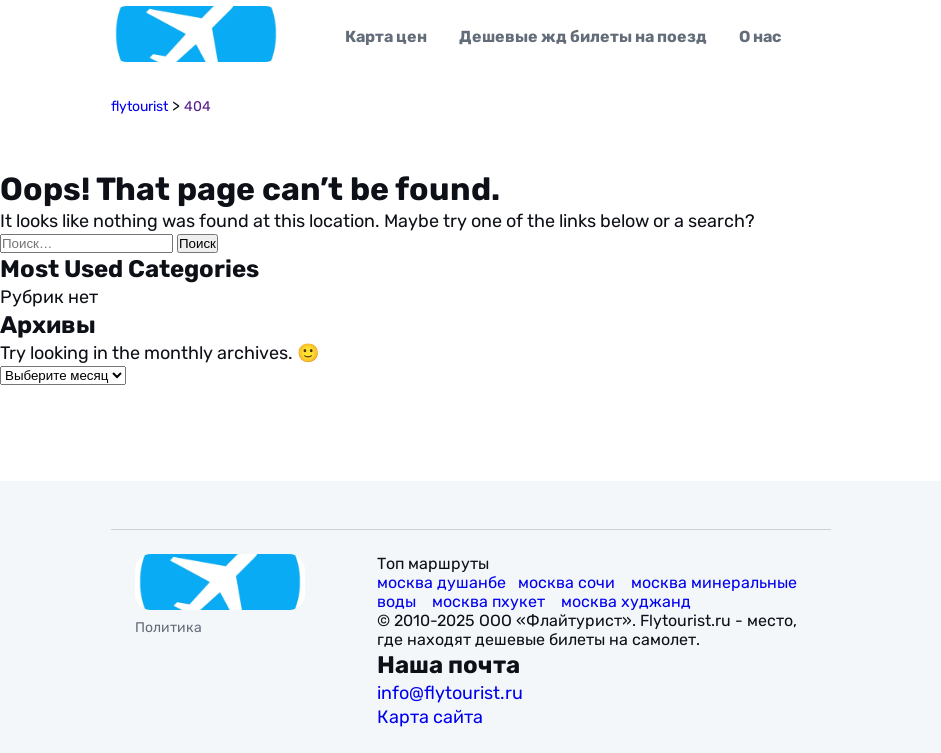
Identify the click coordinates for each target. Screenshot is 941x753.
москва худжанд (628, 601)
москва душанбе (441, 582)
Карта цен (386, 36)
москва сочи (568, 582)
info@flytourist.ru (450, 693)
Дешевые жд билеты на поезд (583, 36)
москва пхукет (490, 601)
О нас (760, 36)
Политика (168, 627)
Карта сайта (432, 717)
